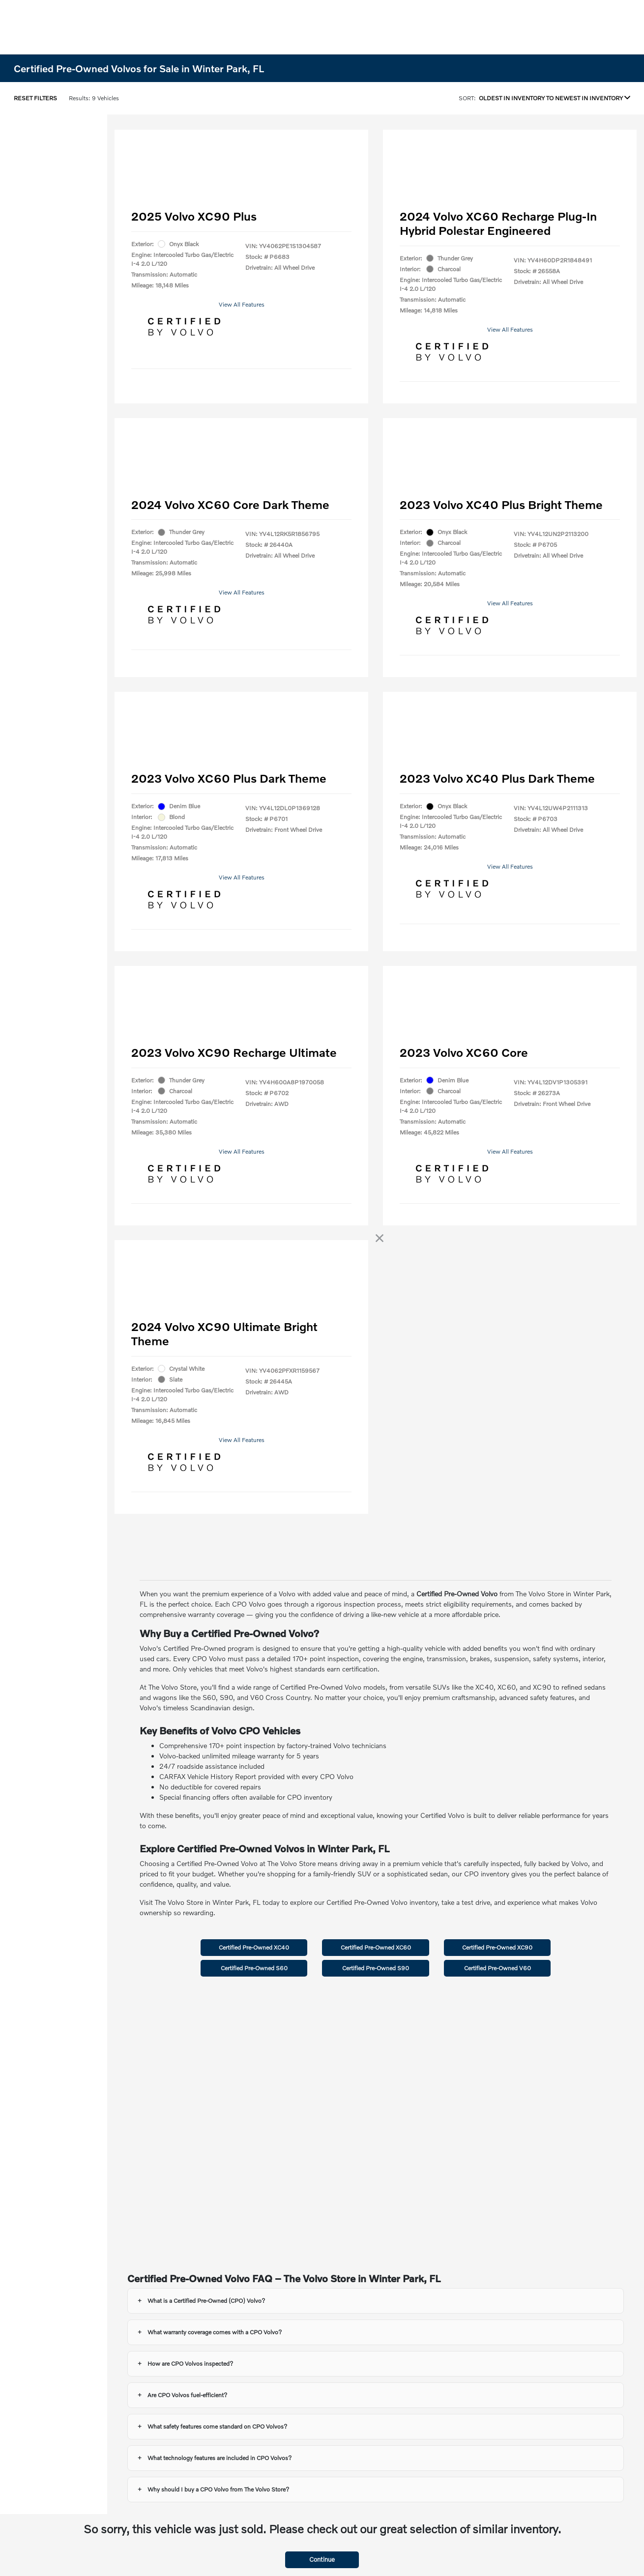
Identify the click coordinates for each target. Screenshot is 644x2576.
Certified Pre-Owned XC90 (497, 1947)
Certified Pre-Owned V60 (497, 1968)
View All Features (241, 304)
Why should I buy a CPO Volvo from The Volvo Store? (218, 2489)
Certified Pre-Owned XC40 (254, 1947)
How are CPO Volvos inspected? (190, 2363)
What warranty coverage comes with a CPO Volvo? (214, 2332)
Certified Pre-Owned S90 (375, 1968)
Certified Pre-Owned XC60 (376, 1947)
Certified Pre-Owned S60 (254, 1968)
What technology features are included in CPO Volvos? (219, 2458)
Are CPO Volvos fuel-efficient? (187, 2395)
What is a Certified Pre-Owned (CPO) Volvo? (206, 2300)
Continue (322, 2559)
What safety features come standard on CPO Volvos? (217, 2426)
